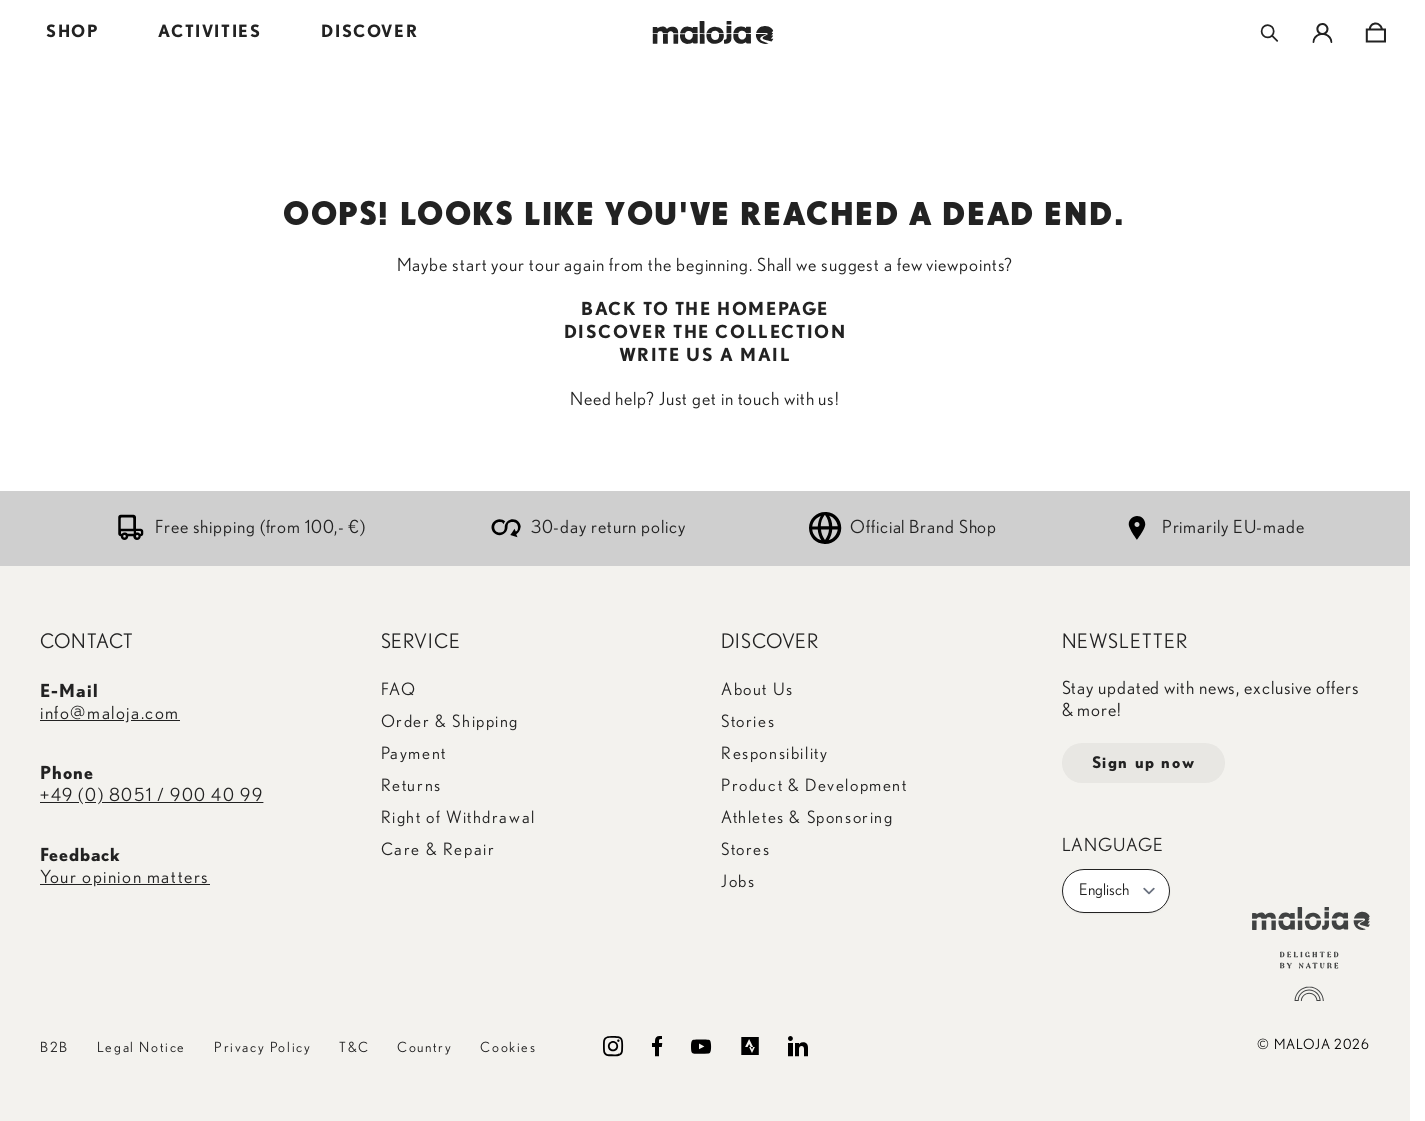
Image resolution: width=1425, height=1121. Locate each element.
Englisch (1118, 891)
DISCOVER (369, 31)
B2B (54, 1048)
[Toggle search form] (1269, 33)
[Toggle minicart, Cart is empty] (1375, 33)
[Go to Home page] (712, 32)
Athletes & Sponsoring (807, 817)
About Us (757, 689)
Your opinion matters (125, 878)
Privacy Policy (262, 1048)
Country (424, 1048)
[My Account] (1322, 33)
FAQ (399, 689)
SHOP (72, 31)
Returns (411, 785)
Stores (746, 849)
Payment (414, 753)
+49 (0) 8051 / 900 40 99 (151, 796)
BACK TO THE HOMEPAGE (705, 310)
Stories (748, 721)
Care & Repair (438, 849)
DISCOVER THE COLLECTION (705, 333)
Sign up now (1144, 763)
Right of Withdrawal (458, 817)
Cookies (508, 1048)
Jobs (738, 881)
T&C (354, 1048)
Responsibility (774, 753)
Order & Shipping (450, 721)
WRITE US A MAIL (705, 356)
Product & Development (814, 785)
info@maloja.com (110, 714)
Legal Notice (141, 1048)
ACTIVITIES (209, 31)
